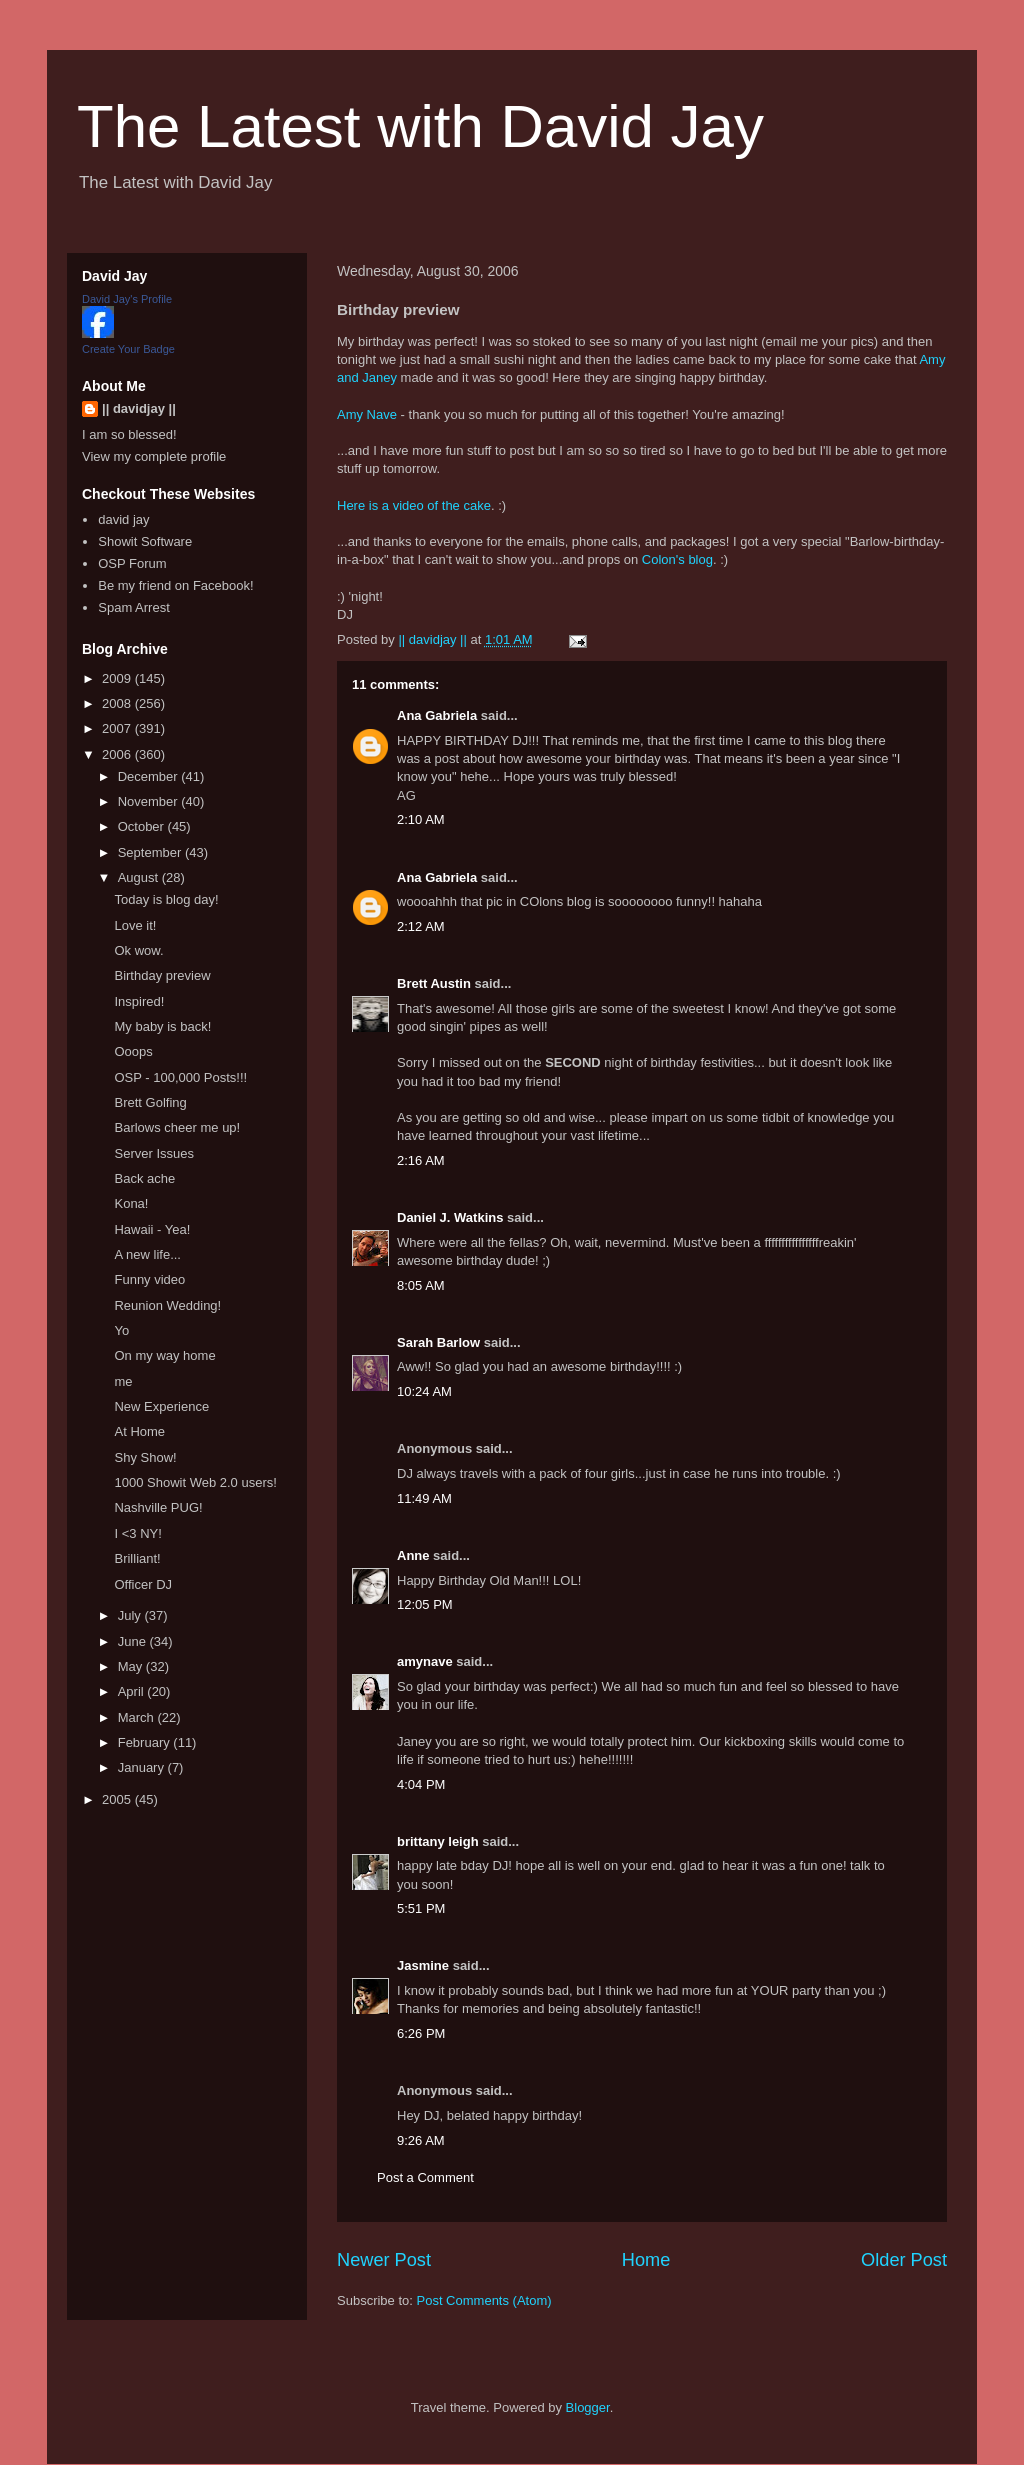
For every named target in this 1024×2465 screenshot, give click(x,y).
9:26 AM (421, 2140)
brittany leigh (438, 1841)
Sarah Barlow (438, 1342)
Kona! (131, 1203)
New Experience (161, 1406)
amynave (425, 1661)
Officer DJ (143, 1584)
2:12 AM (421, 926)
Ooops (133, 1051)
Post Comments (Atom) (484, 2300)
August (140, 877)
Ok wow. (138, 950)
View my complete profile (154, 456)
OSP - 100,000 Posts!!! (180, 1077)
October (143, 826)
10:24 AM (424, 1391)
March (138, 1717)
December (150, 776)
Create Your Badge (128, 349)
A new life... (147, 1254)
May (132, 1666)
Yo (121, 1330)
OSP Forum (132, 563)
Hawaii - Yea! (152, 1229)
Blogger (588, 2407)
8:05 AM (421, 1285)
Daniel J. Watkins (450, 1217)
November (150, 801)
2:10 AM (421, 819)
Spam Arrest (134, 607)
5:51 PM (421, 1908)
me (123, 1381)
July (131, 1615)
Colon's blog (677, 559)
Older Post (904, 2260)
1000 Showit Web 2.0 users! (195, 1482)
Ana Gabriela (437, 715)
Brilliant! (137, 1558)
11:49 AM (424, 1498)
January (143, 1767)
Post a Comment (425, 2177)
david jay (123, 519)
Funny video (149, 1279)
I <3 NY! (137, 1533)
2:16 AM (421, 1160)
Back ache (144, 1178)
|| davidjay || (139, 408)
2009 (118, 678)
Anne (413, 1555)
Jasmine (423, 1965)
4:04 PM (421, 1784)
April (133, 1691)
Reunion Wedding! (167, 1305)
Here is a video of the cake (414, 505)
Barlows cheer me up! (177, 1127)
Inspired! (139, 1001)
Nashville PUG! (158, 1507)
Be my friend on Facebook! (175, 585)
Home (646, 2260)
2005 (118, 1799)
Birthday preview (162, 975)
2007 (118, 728)
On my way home (164, 1355)
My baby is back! (162, 1026)
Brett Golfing (150, 1102)
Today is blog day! (166, 899)
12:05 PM (425, 1604)
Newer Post (384, 2260)
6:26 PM (421, 2033)
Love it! (135, 925)
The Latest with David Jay (420, 126)
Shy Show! (145, 1457)
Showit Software (145, 541)
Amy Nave (367, 414)
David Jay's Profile (127, 299)
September (151, 852)
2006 (118, 754)
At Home (139, 1431)
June (134, 1641)
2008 (118, 703)
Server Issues (153, 1153)
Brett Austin (434, 983)
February (146, 1742)
